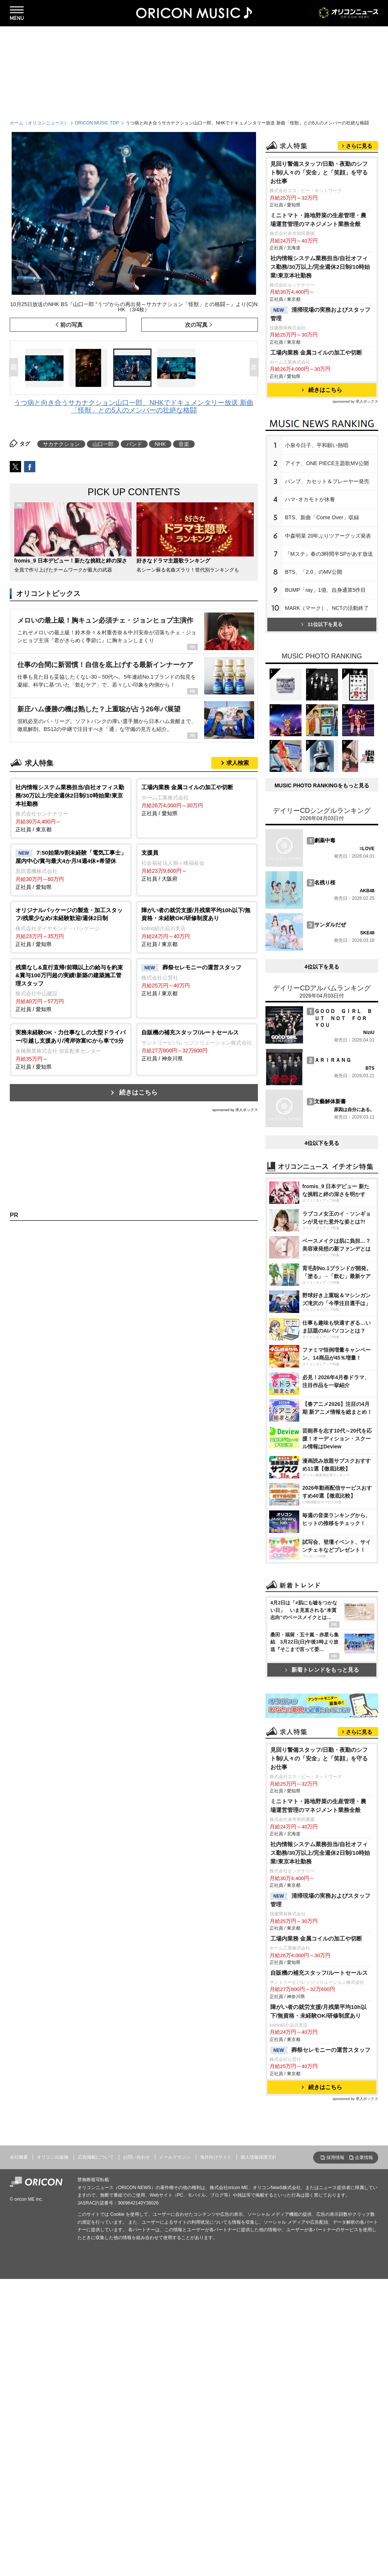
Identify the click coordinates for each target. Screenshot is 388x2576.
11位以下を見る (321, 718)
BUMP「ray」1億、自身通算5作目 (325, 684)
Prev (15, 368)
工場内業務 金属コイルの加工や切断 (316, 446)
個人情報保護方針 (259, 2454)
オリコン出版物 (52, 2454)
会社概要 (19, 2454)
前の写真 (71, 324)
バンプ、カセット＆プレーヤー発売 (327, 575)
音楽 (184, 444)
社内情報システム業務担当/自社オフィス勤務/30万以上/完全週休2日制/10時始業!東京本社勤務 (320, 361)
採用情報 (335, 2454)
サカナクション (61, 444)
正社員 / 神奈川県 (196, 1044)
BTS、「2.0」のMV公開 (313, 666)
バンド (134, 444)
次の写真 (196, 324)
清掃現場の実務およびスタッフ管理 (320, 407)
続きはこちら (138, 1092)
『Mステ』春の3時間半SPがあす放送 (329, 648)
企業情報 (364, 2454)
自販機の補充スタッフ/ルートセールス (319, 2270)
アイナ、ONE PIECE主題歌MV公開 (327, 557)
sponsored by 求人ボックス (235, 1110)
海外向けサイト (216, 2454)
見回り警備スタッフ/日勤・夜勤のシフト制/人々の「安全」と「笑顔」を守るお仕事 (319, 266)
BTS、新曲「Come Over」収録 (322, 611)
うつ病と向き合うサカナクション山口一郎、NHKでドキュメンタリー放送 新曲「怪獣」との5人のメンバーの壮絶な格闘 (133, 406)
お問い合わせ (136, 2454)
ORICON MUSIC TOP (97, 123)
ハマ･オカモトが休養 (310, 593)
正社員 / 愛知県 (196, 799)
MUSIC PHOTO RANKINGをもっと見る (321, 985)
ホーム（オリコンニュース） (39, 123)
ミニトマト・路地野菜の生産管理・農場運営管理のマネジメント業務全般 (318, 313)
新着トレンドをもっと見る (322, 1869)
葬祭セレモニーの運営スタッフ (320, 2347)
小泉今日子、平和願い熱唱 (316, 539)
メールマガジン (175, 2454)
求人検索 (237, 763)
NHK (160, 444)
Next (256, 368)
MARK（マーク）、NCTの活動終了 (327, 702)
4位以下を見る (322, 1166)
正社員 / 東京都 (70, 807)
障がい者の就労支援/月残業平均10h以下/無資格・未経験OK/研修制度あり (318, 2308)
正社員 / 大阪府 (196, 865)
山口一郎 (103, 444)
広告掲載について (96, 2454)
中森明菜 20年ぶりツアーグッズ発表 (328, 630)
